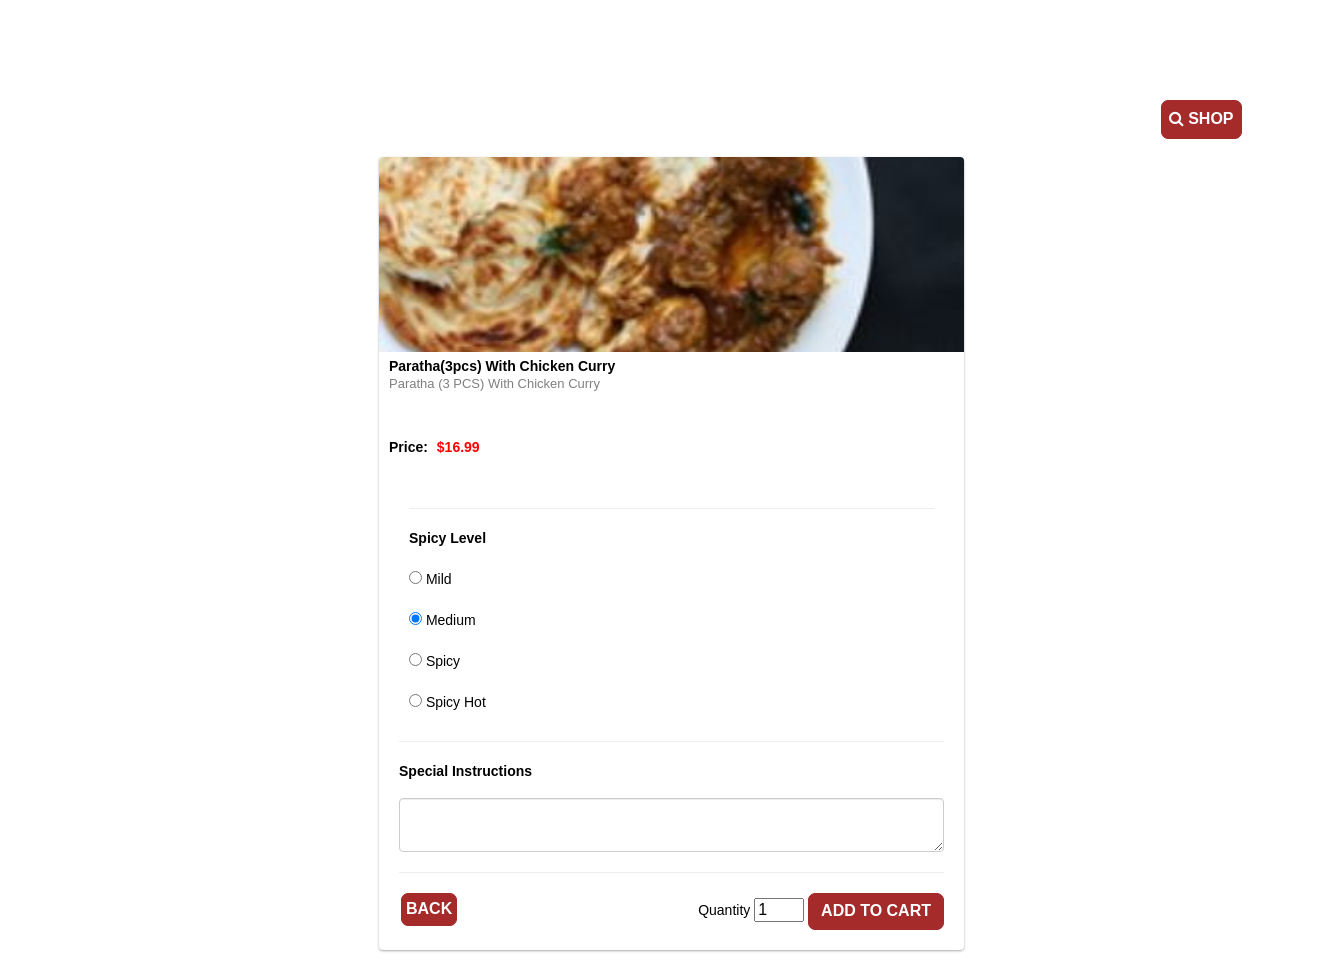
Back (429, 908)
